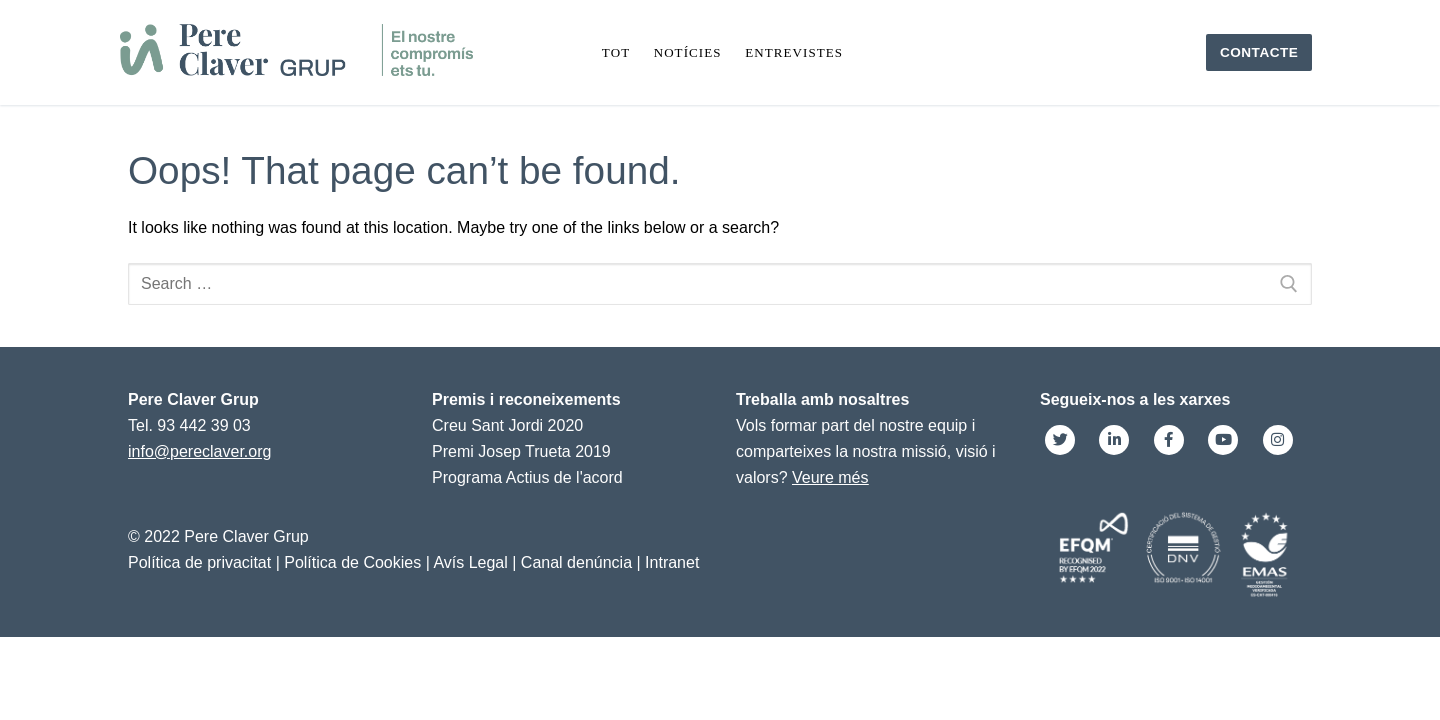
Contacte (1259, 52)
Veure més (830, 477)
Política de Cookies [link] (352, 562)
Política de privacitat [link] (199, 562)
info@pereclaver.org (199, 451)
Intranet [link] (672, 562)
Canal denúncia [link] (576, 562)
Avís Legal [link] (470, 562)
